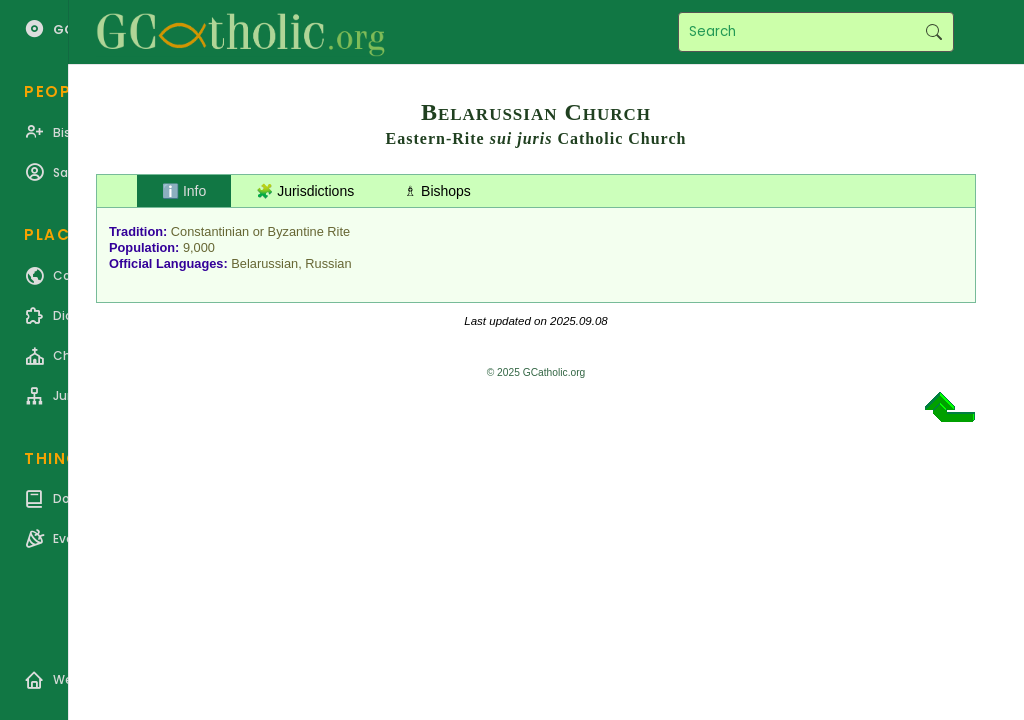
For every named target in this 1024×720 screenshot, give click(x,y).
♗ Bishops (437, 191)
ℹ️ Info (184, 191)
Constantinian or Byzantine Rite (260, 231)
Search (933, 32)
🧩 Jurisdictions (305, 191)
